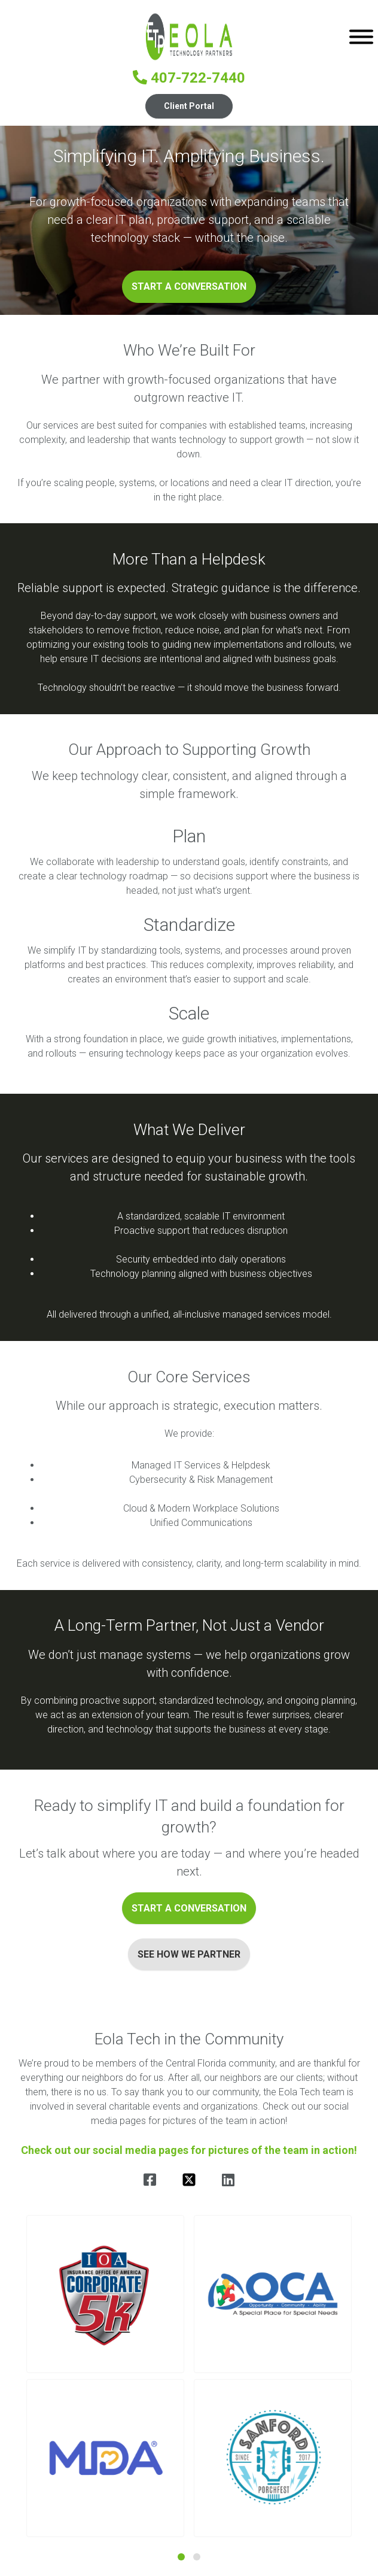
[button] (105, 2294)
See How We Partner (189, 1954)
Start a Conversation (189, 286)
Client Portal (189, 106)
